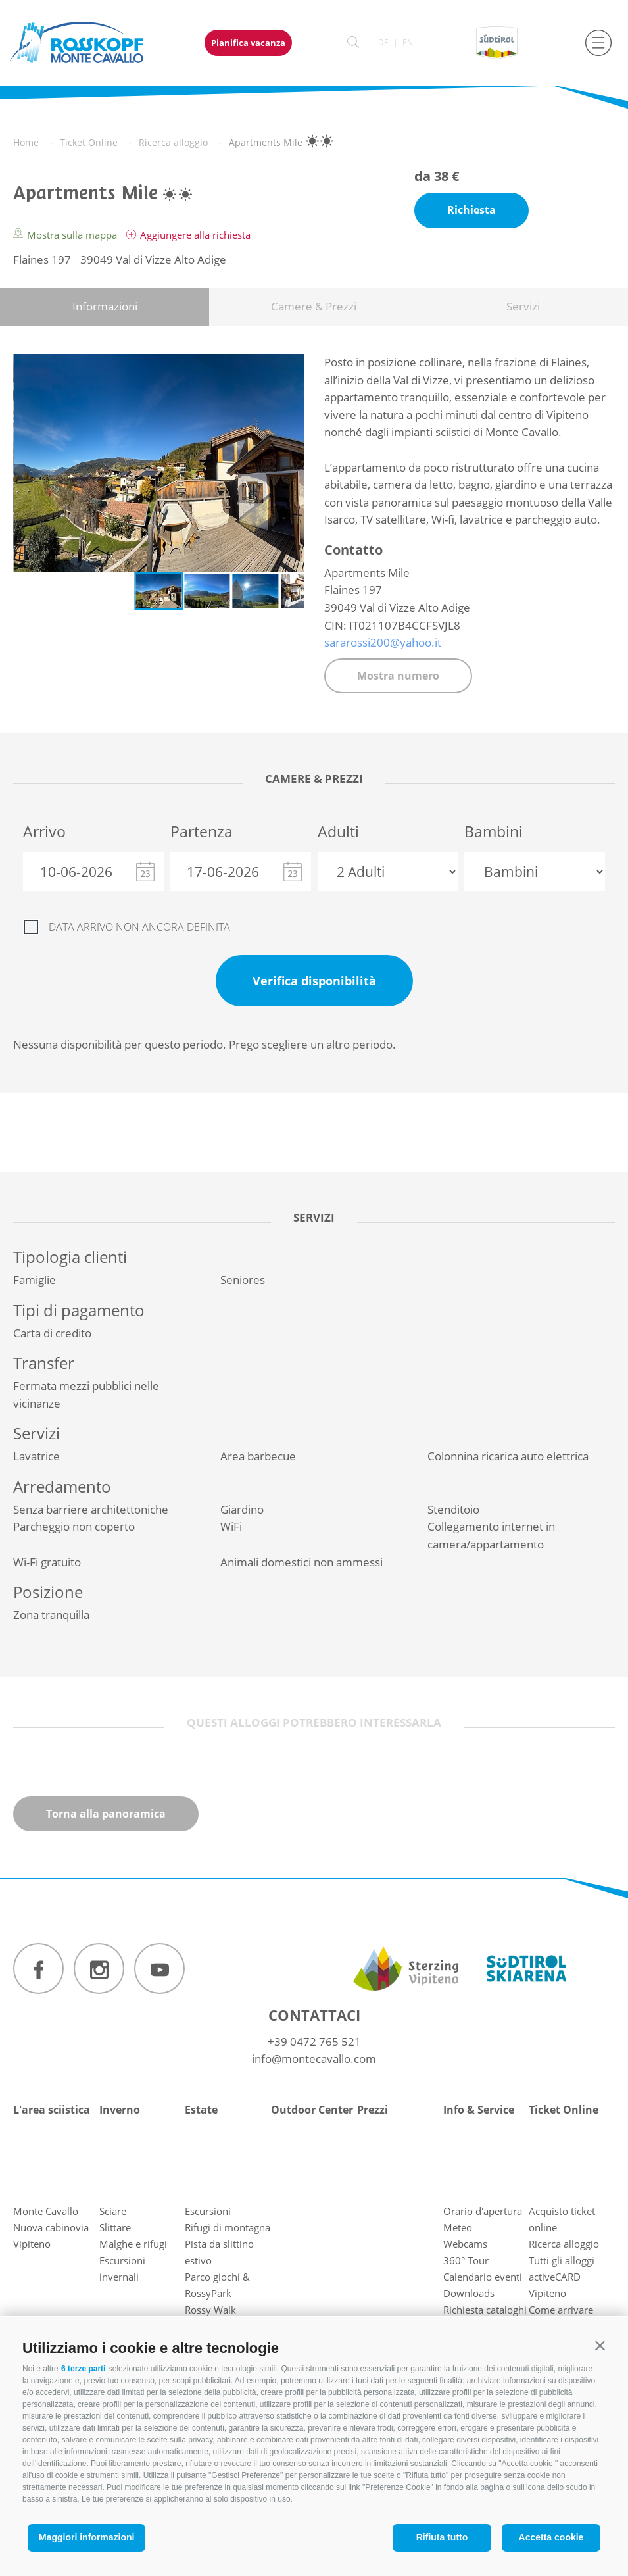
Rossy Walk (210, 2309)
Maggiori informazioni (86, 2537)
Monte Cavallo (45, 2210)
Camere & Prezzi (313, 306)
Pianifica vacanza (248, 43)
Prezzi (372, 2109)
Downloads (469, 2293)
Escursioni (208, 2210)
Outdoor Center (312, 2109)
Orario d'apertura (482, 2210)
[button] (600, 2345)
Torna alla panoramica (106, 1813)
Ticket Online (563, 2109)
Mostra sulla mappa (66, 234)
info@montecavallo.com (314, 2058)
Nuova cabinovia (51, 2227)
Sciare (112, 2210)
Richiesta (471, 210)
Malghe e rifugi (133, 2243)
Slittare (115, 2227)
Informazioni (104, 306)
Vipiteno (32, 2243)
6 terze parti (83, 2368)
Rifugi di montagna (227, 2227)
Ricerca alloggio (564, 2243)
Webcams (465, 2243)
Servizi (523, 306)
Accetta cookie (551, 2537)
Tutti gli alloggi (561, 2260)
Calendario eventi (482, 2276)
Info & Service (478, 2109)
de (383, 42)
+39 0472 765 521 (314, 2041)
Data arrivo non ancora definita (139, 927)
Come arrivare (561, 2309)
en (407, 42)
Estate (201, 2109)
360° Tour (466, 2260)
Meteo (457, 2227)
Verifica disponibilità (314, 981)
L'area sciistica (51, 2109)
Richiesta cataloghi (485, 2309)
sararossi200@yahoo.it (382, 642)
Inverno (119, 2109)
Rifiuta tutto (442, 2537)
